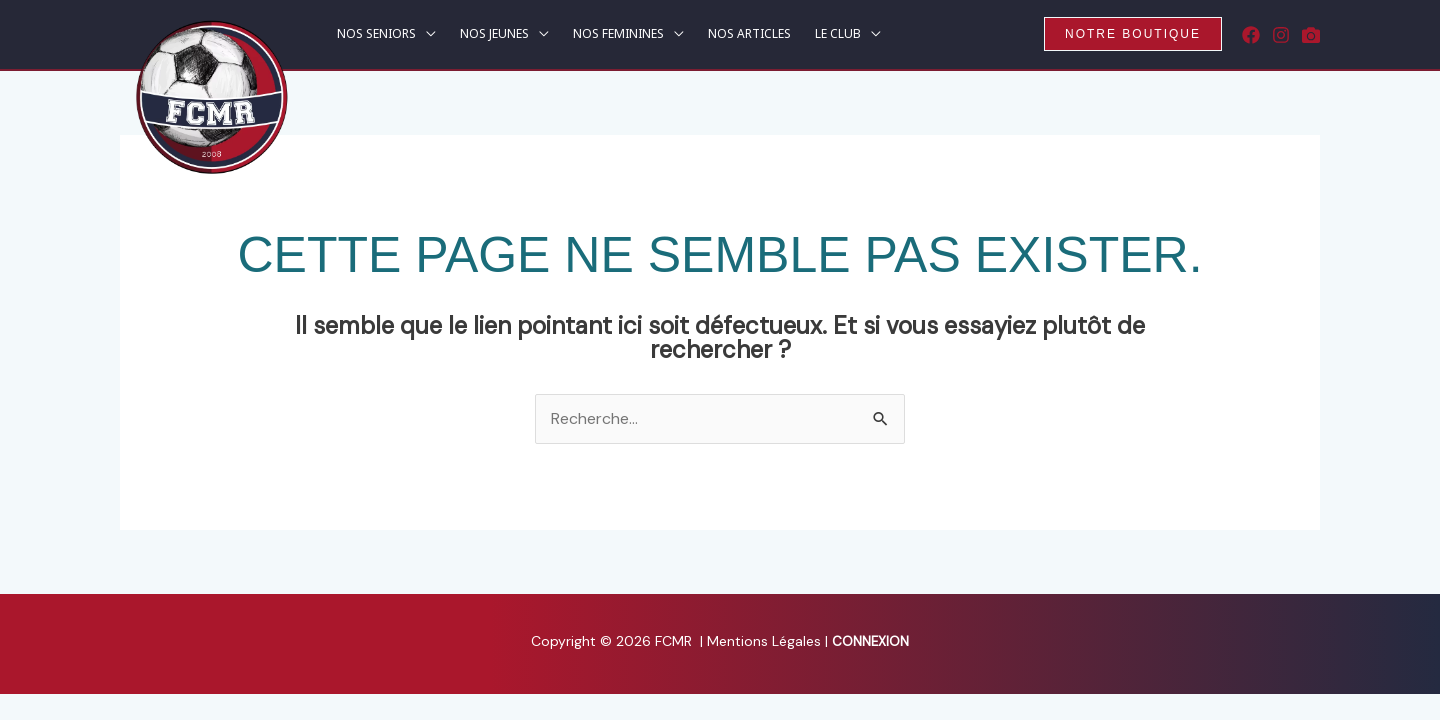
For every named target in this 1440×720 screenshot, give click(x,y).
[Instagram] (1281, 35)
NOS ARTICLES (749, 34)
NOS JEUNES (494, 34)
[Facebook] (1251, 35)
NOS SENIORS (376, 34)
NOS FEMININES (618, 34)
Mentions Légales (766, 641)
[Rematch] (1311, 35)
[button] (1133, 34)
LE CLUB (838, 34)
